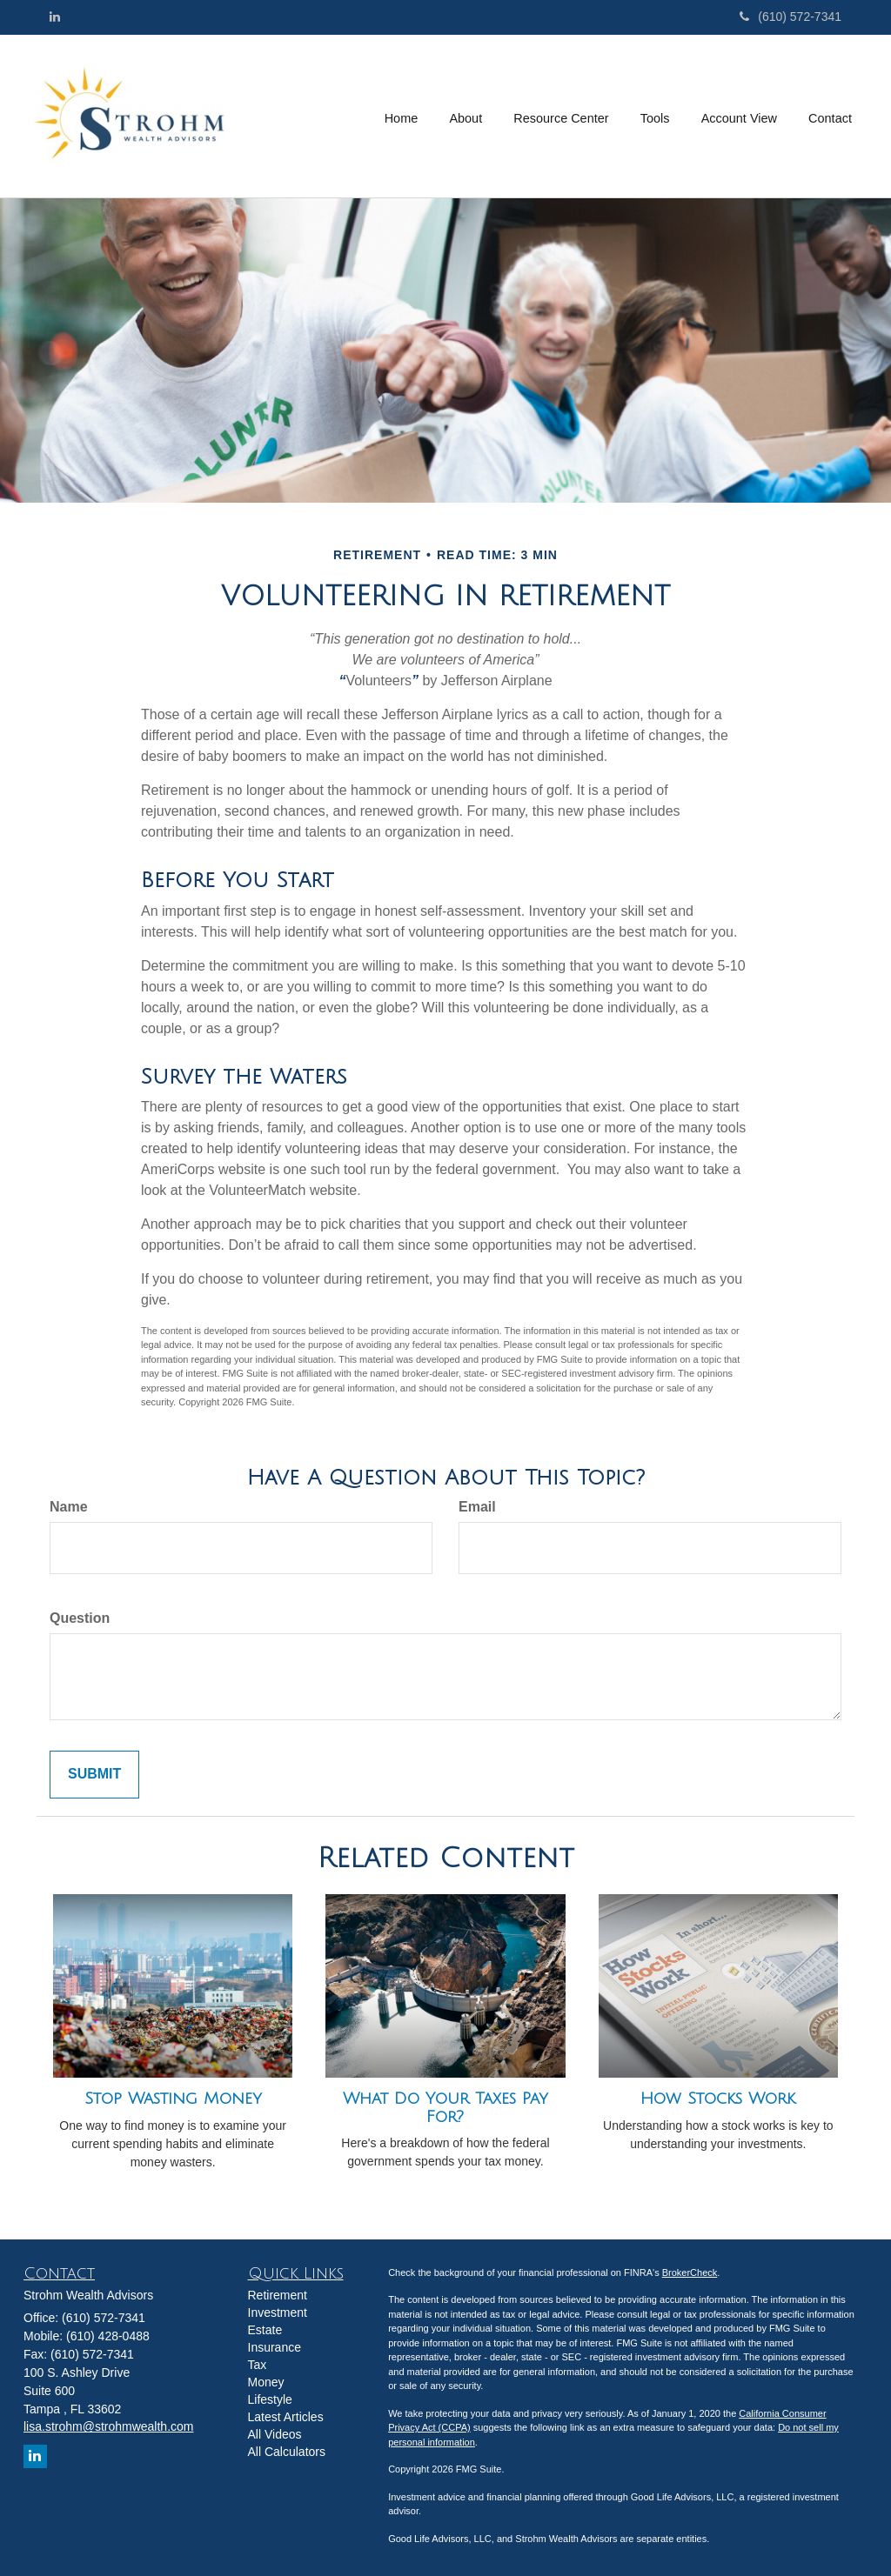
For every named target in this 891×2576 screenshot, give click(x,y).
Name (69, 1506)
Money (266, 2382)
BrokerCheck (690, 2272)
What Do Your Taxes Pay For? (445, 2108)
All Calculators (286, 2452)
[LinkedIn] (55, 16)
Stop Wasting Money (173, 2098)
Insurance (274, 2347)
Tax (257, 2365)
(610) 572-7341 (790, 16)
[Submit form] (94, 1775)
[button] (467, 115)
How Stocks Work (717, 2098)
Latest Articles (286, 2417)
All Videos (275, 2434)
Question (80, 1618)
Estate (265, 2330)
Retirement (277, 2295)
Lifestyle (270, 2399)
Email (477, 1506)
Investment (277, 2312)
